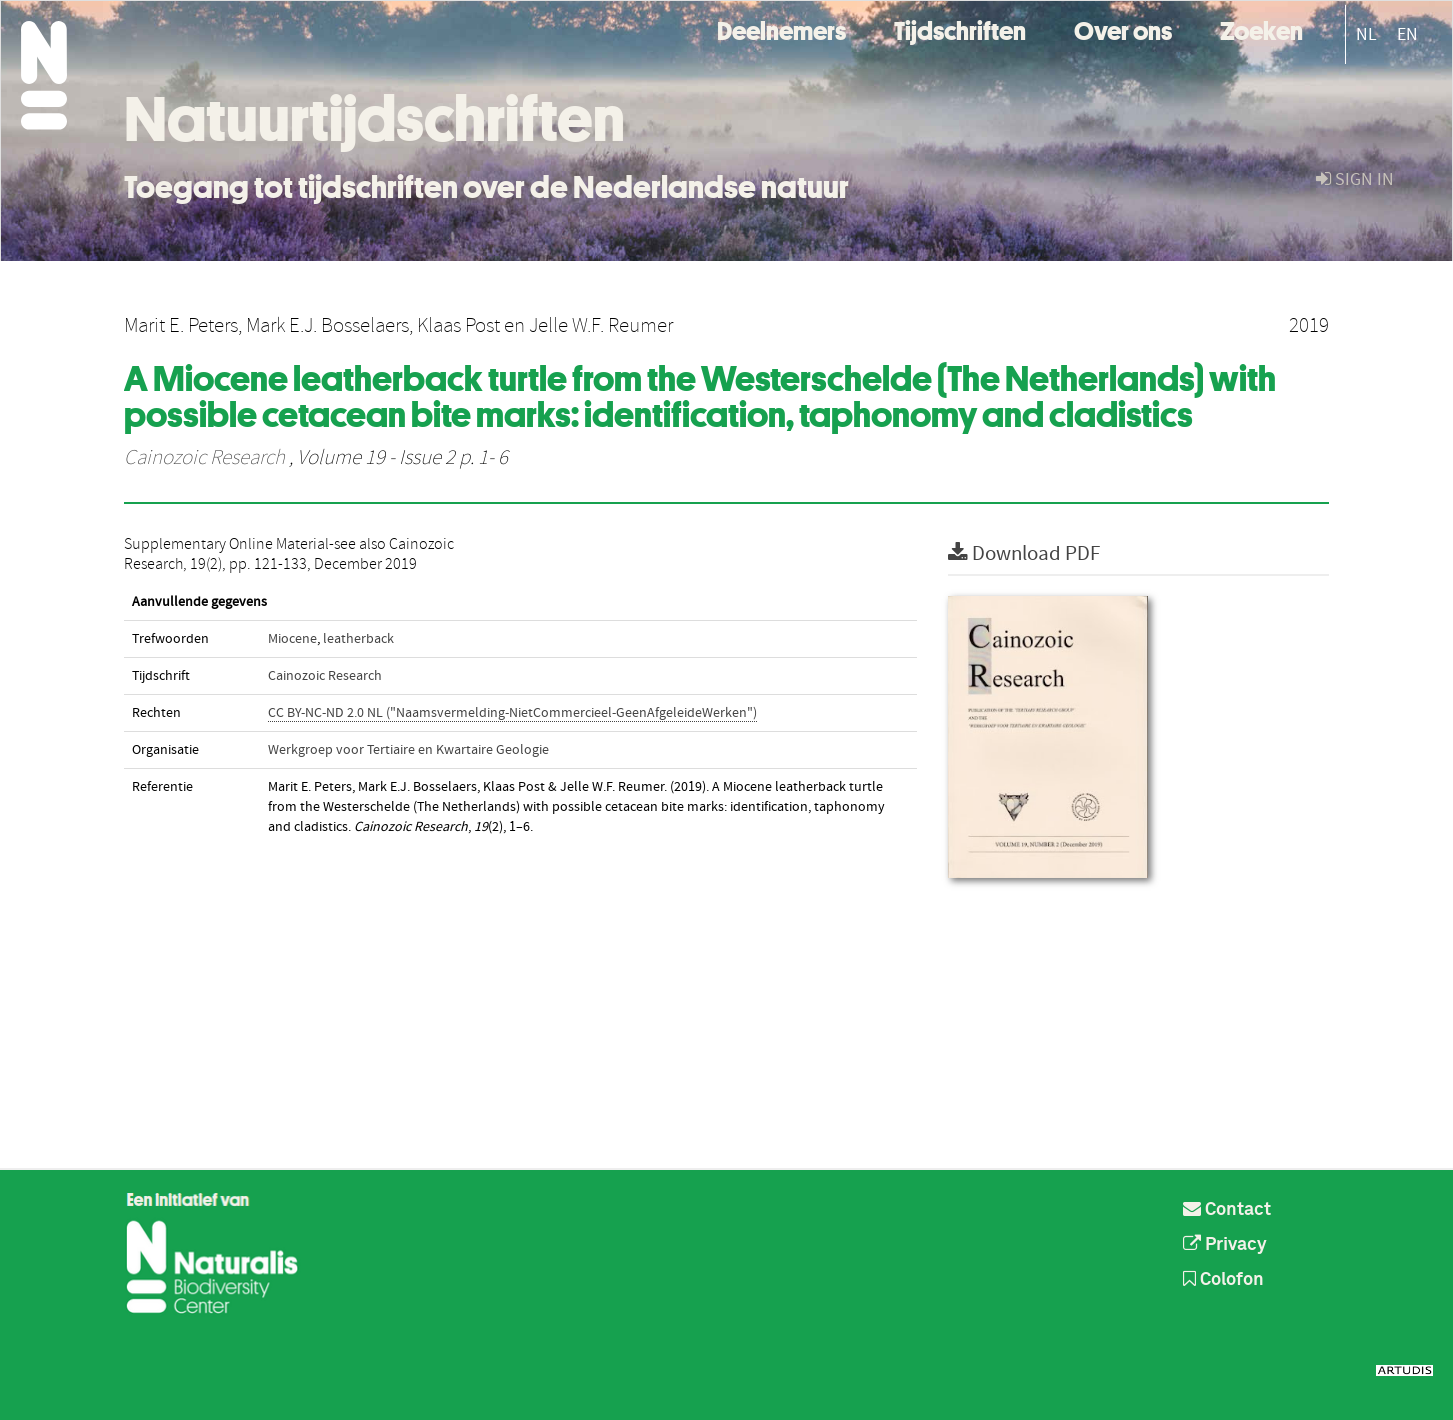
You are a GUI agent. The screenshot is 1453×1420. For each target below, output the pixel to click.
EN (1407, 34)
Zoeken (1261, 28)
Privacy (1225, 1245)
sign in (1355, 179)
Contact (1227, 1210)
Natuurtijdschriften (374, 119)
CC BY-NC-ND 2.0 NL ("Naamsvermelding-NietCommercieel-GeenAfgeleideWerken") (512, 713)
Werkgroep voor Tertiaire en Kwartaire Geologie (408, 750)
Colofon (1223, 1280)
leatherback (358, 639)
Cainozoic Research (204, 458)
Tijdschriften (960, 28)
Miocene (292, 639)
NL (1366, 34)
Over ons (1123, 28)
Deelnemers (781, 28)
